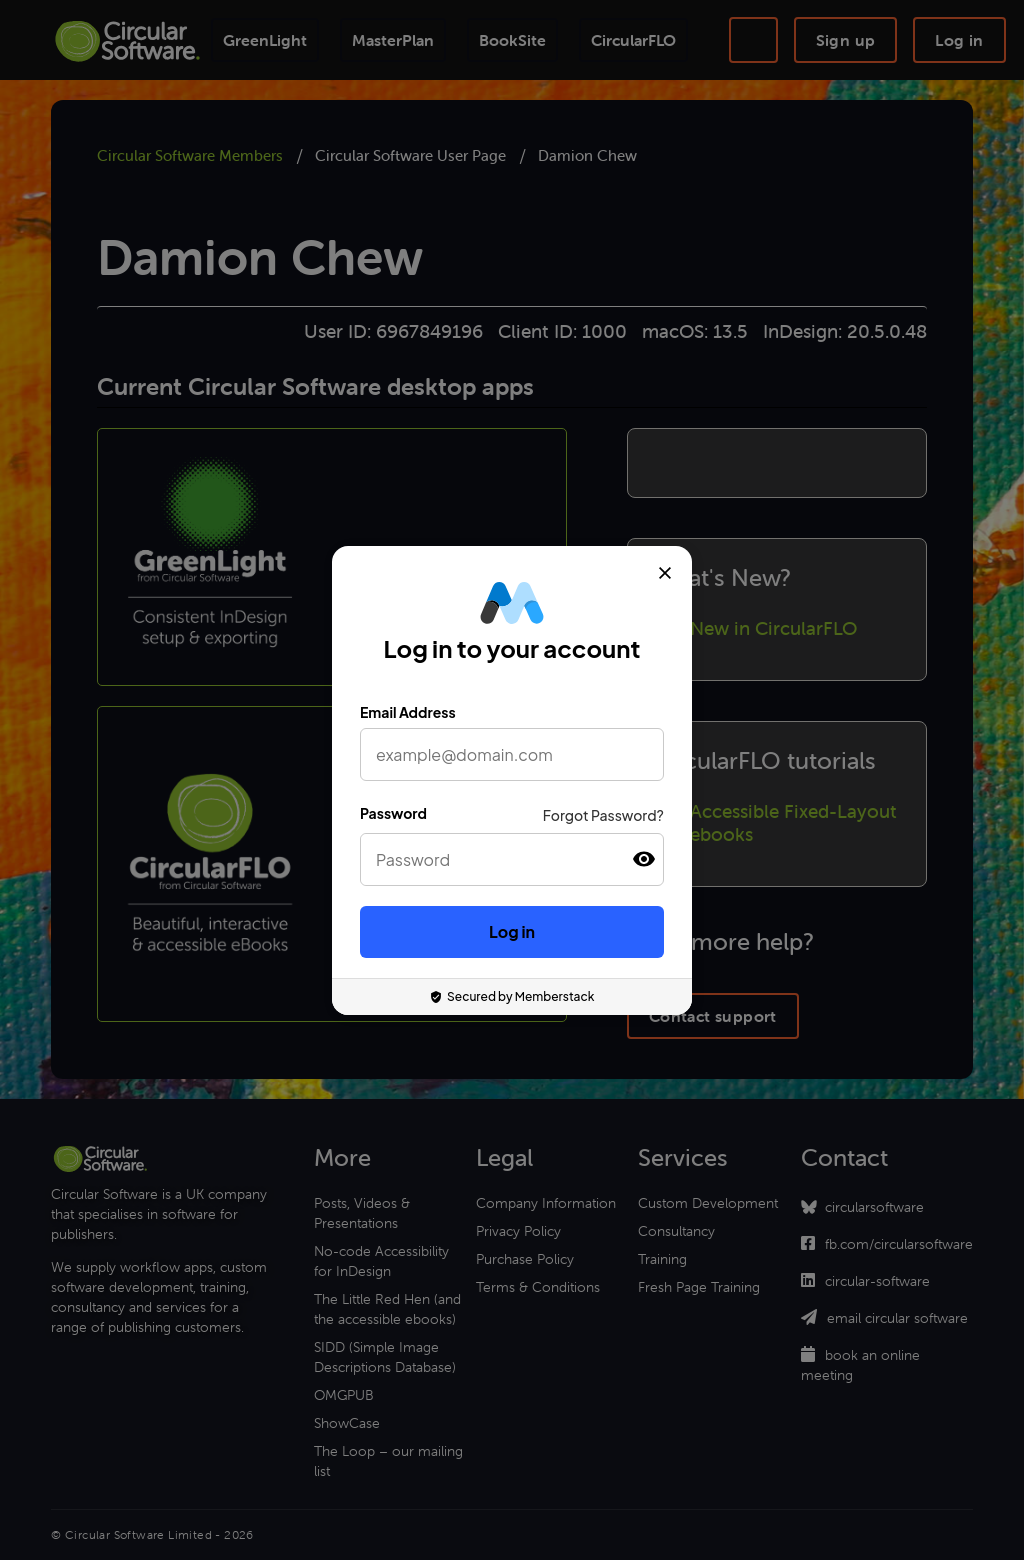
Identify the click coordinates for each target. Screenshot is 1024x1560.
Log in (512, 931)
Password (393, 813)
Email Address (408, 712)
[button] (644, 859)
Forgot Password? (603, 815)
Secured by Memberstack (512, 996)
